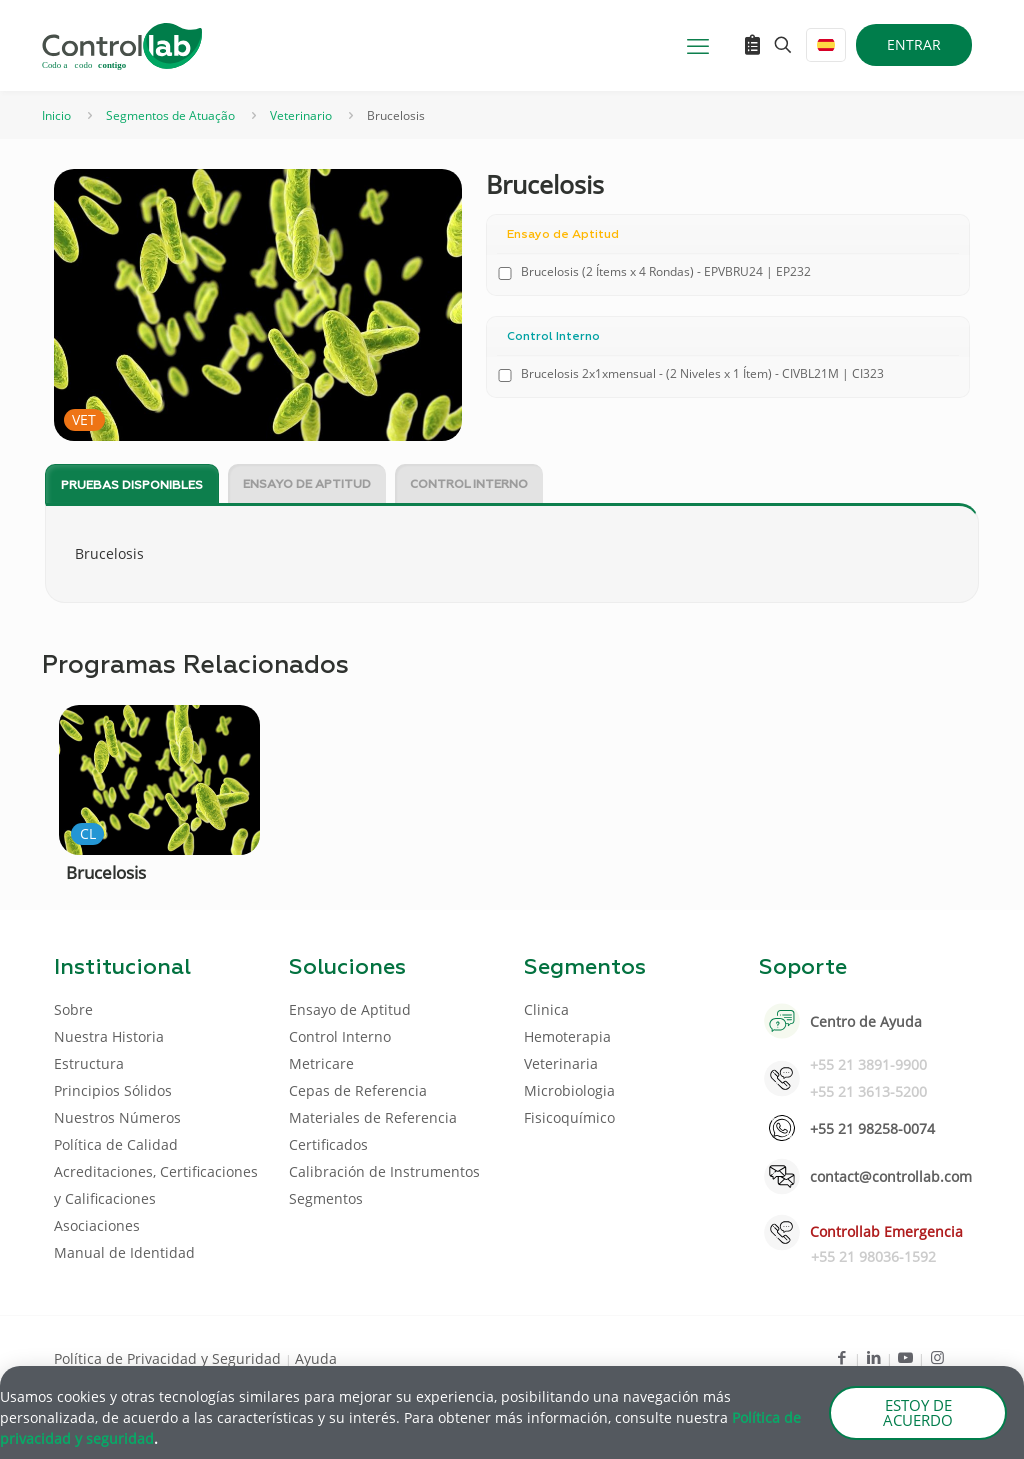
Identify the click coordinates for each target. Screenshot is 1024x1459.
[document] (512, 729)
